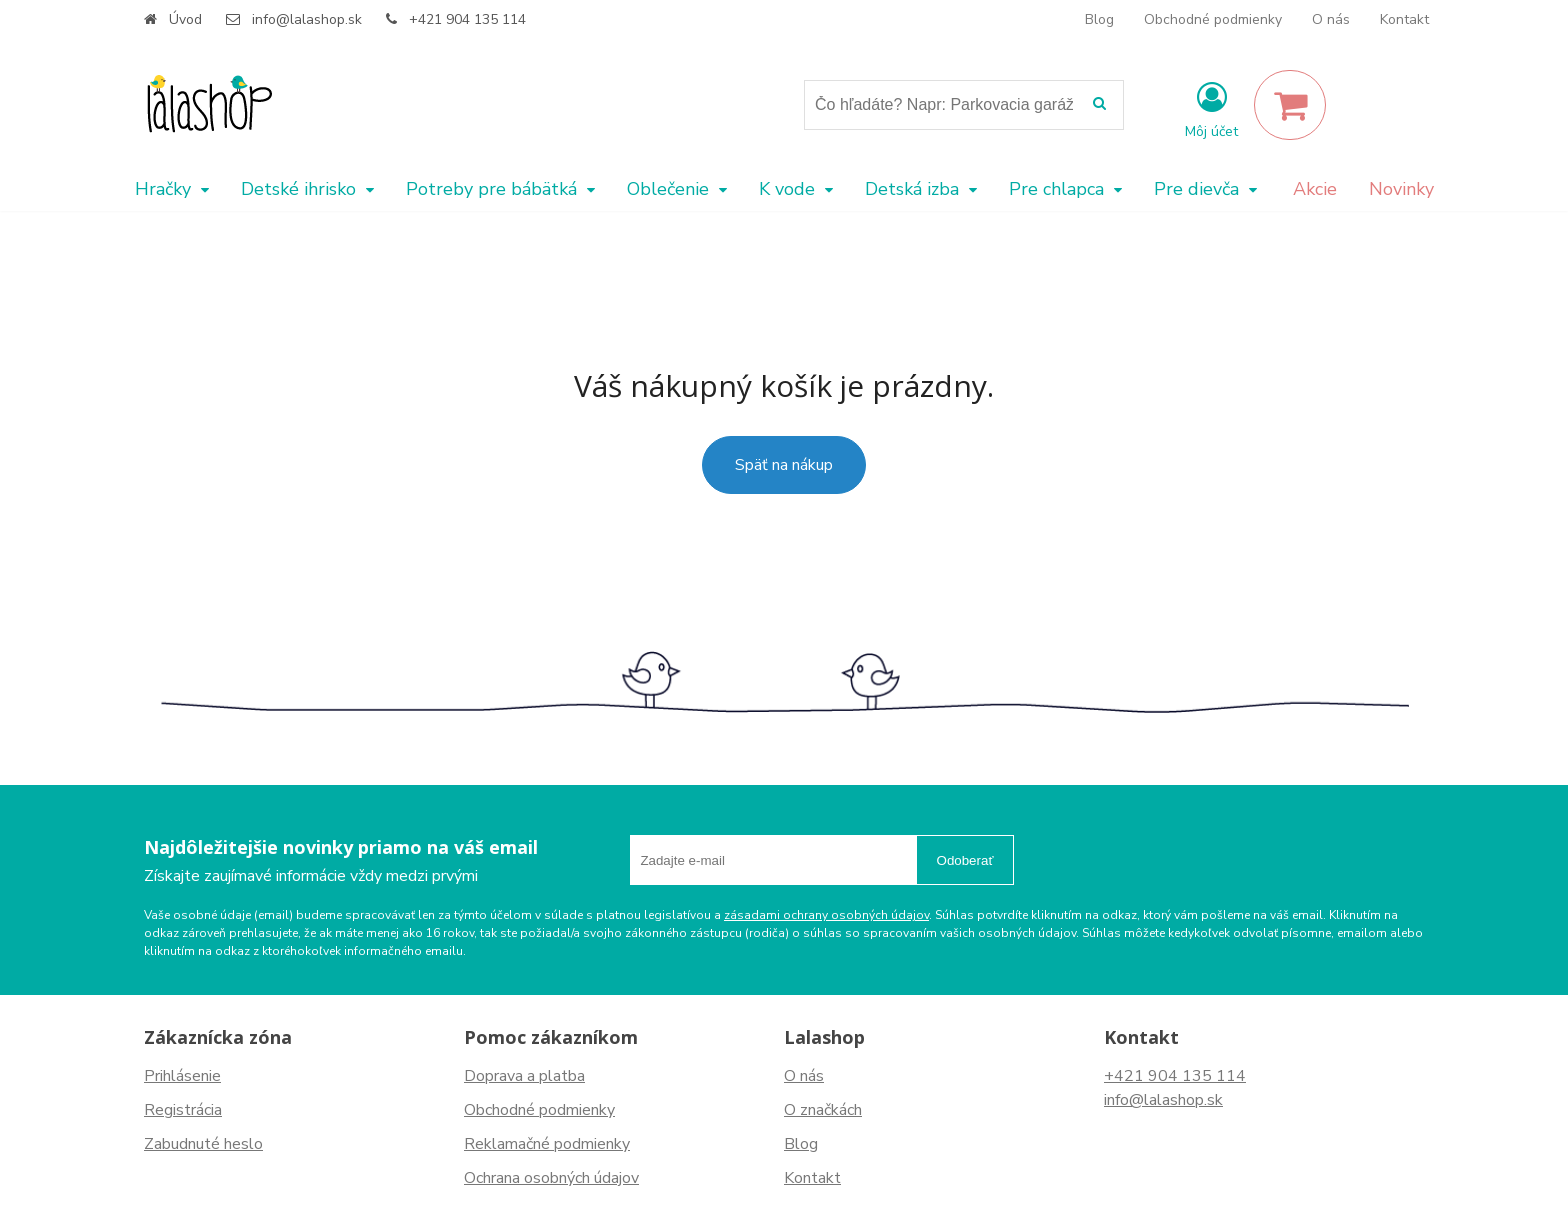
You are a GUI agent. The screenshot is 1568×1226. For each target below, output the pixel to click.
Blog (1099, 19)
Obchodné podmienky (1213, 19)
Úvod (185, 19)
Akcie (1315, 189)
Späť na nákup (784, 465)
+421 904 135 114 (467, 19)
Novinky (1401, 189)
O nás (1331, 19)
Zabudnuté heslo (203, 1144)
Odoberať (965, 860)
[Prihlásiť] (1211, 109)
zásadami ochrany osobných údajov (826, 915)
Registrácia (183, 1110)
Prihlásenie (182, 1076)
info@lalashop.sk (307, 19)
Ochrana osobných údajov (551, 1178)
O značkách (823, 1110)
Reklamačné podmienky (547, 1144)
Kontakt (1404, 19)
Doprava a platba (524, 1076)
